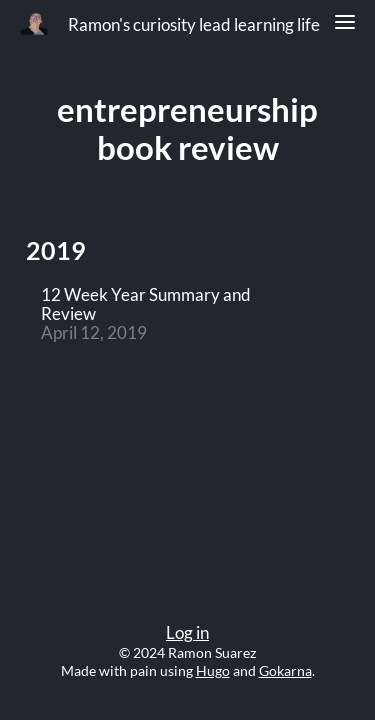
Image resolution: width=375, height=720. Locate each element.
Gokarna (285, 670)
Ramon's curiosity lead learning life (194, 25)
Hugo (213, 670)
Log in (187, 633)
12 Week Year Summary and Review (146, 305)
